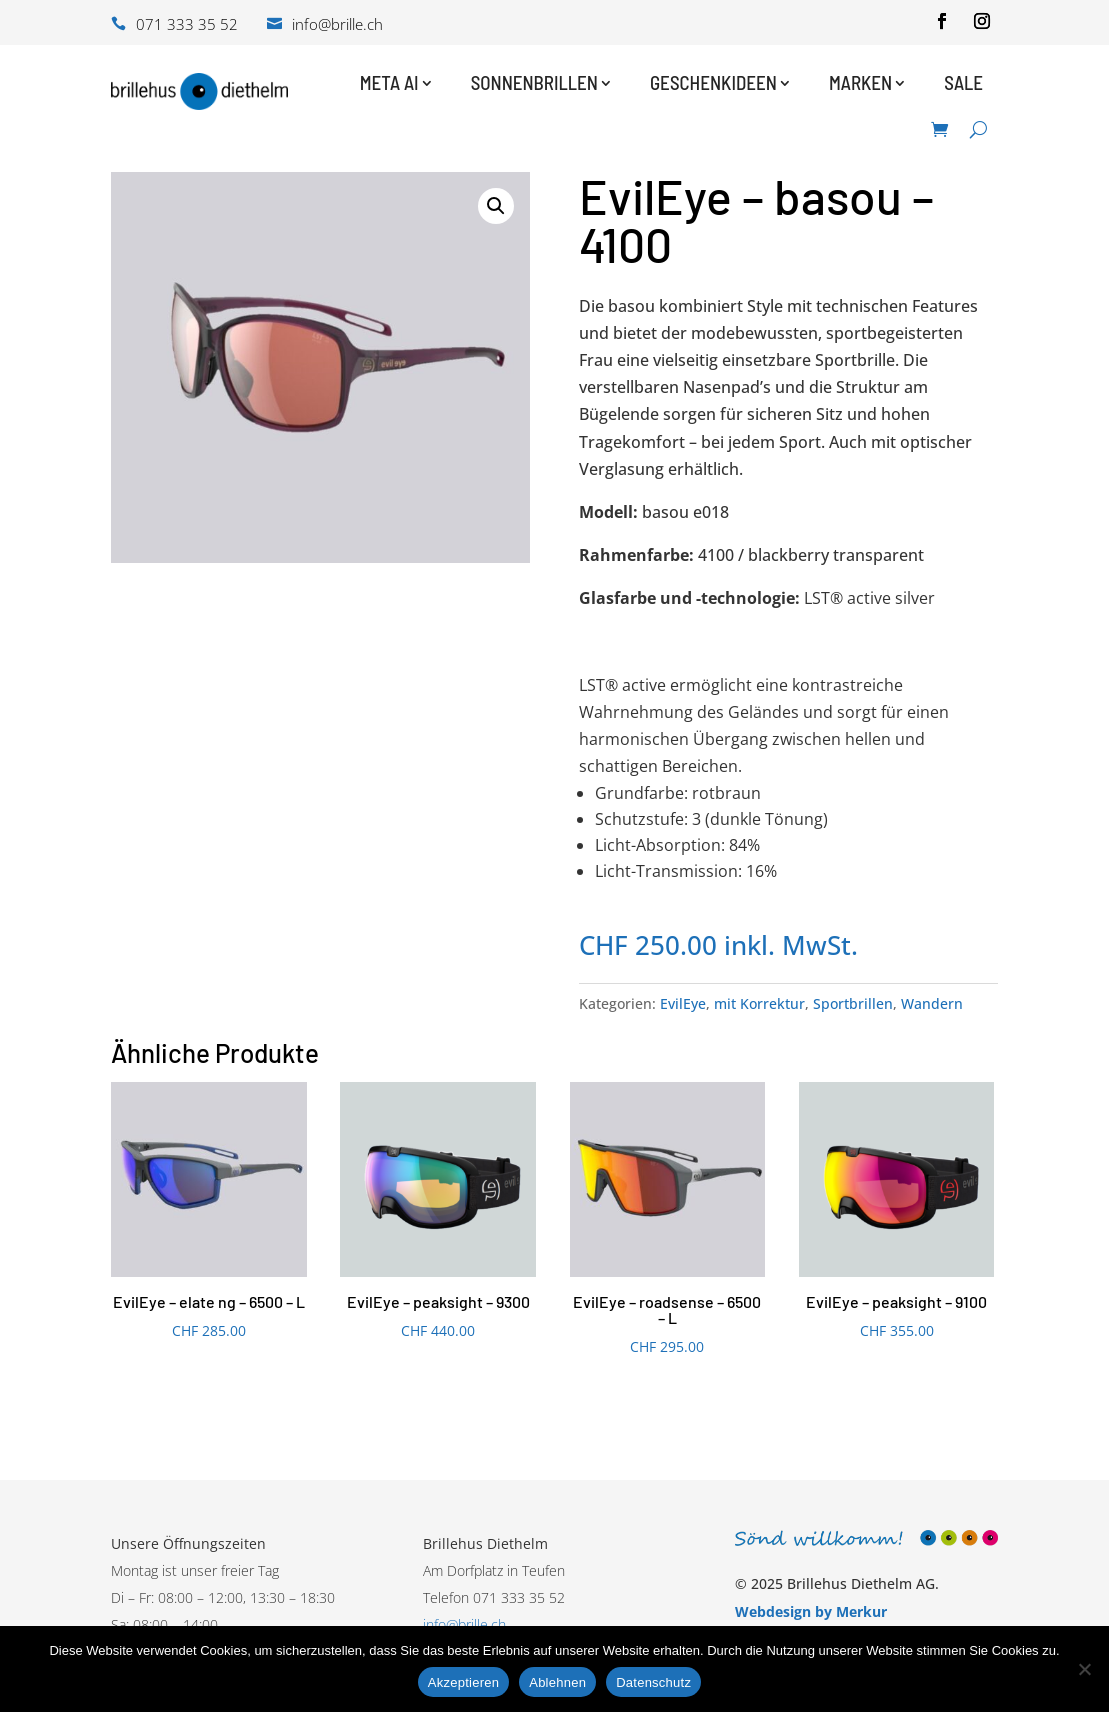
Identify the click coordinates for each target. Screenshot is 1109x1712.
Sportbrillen (853, 1003)
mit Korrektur (759, 1003)
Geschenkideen (713, 82)
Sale (963, 82)
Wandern (932, 1003)
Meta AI (389, 82)
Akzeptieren (463, 1682)
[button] (496, 206)
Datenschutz (653, 1682)
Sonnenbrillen (534, 82)
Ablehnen (557, 1682)
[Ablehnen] (1084, 1669)
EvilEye (683, 1003)
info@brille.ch (464, 1624)
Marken (860, 82)
